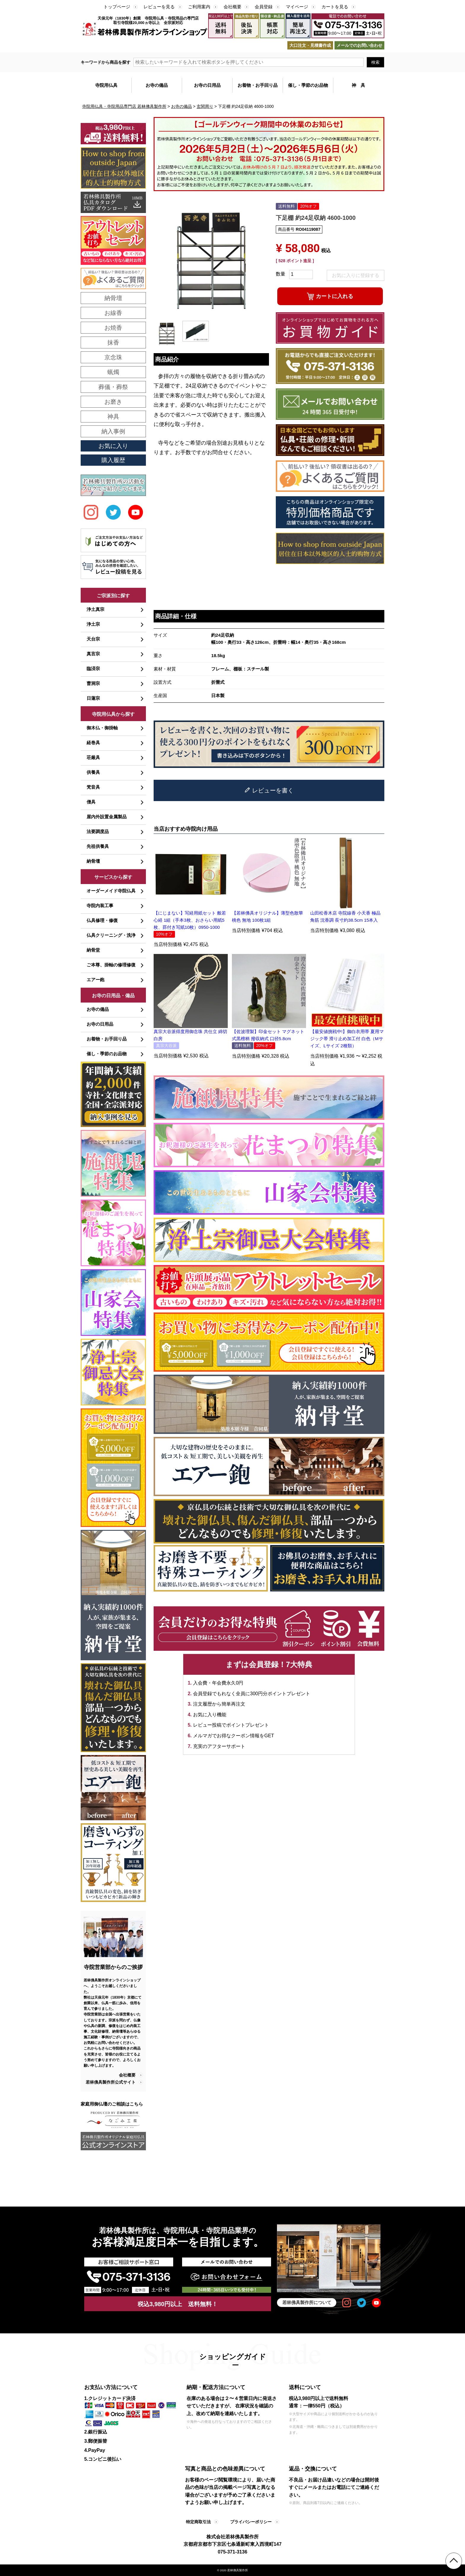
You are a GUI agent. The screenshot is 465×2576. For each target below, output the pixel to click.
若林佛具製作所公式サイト (111, 2082)
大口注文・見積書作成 (310, 45)
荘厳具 (93, 757)
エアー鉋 (95, 979)
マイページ (297, 6)
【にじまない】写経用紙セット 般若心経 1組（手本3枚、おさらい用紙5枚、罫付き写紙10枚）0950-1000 (190, 920)
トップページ (116, 6)
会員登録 (264, 6)
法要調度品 (98, 831)
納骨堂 (93, 949)
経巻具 (93, 742)
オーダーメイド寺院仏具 (111, 890)
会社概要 (232, 6)
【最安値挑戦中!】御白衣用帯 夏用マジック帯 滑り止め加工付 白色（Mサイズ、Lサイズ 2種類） (347, 1038)
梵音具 (93, 787)
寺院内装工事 (100, 905)
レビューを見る (159, 6)
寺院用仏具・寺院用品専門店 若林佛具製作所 (124, 106)
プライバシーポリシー (251, 2522)
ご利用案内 (199, 6)
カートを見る (334, 6)
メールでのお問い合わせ (359, 45)
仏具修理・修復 (102, 920)
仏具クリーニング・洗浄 (111, 935)
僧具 (91, 801)
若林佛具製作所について (306, 2302)
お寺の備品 (181, 106)
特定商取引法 (198, 2522)
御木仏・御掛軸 (102, 727)
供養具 (93, 772)
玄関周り (205, 106)
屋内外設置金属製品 (107, 816)
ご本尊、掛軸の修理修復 (111, 964)
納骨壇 (93, 861)
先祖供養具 (98, 846)
